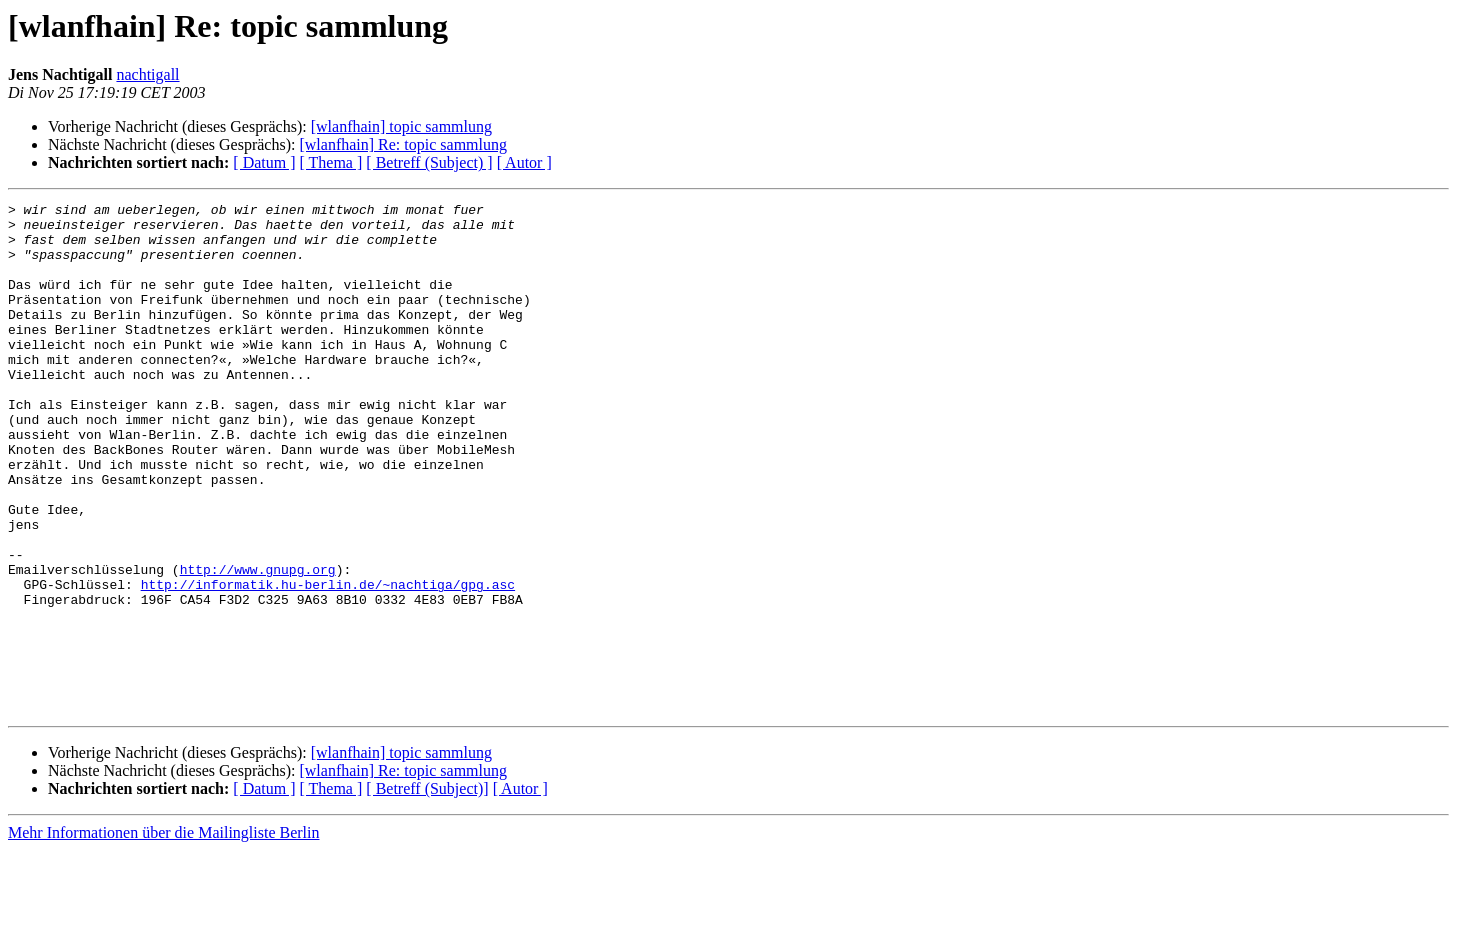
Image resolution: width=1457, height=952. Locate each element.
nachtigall (147, 74)
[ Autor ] (524, 162)
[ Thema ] (331, 162)
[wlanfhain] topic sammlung (401, 126)
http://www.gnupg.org (258, 644)
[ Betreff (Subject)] (427, 890)
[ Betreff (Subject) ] (429, 162)
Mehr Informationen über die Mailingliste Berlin (163, 934)
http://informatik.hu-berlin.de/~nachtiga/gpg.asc (328, 662)
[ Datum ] (264, 162)
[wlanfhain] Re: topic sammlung (403, 144)
